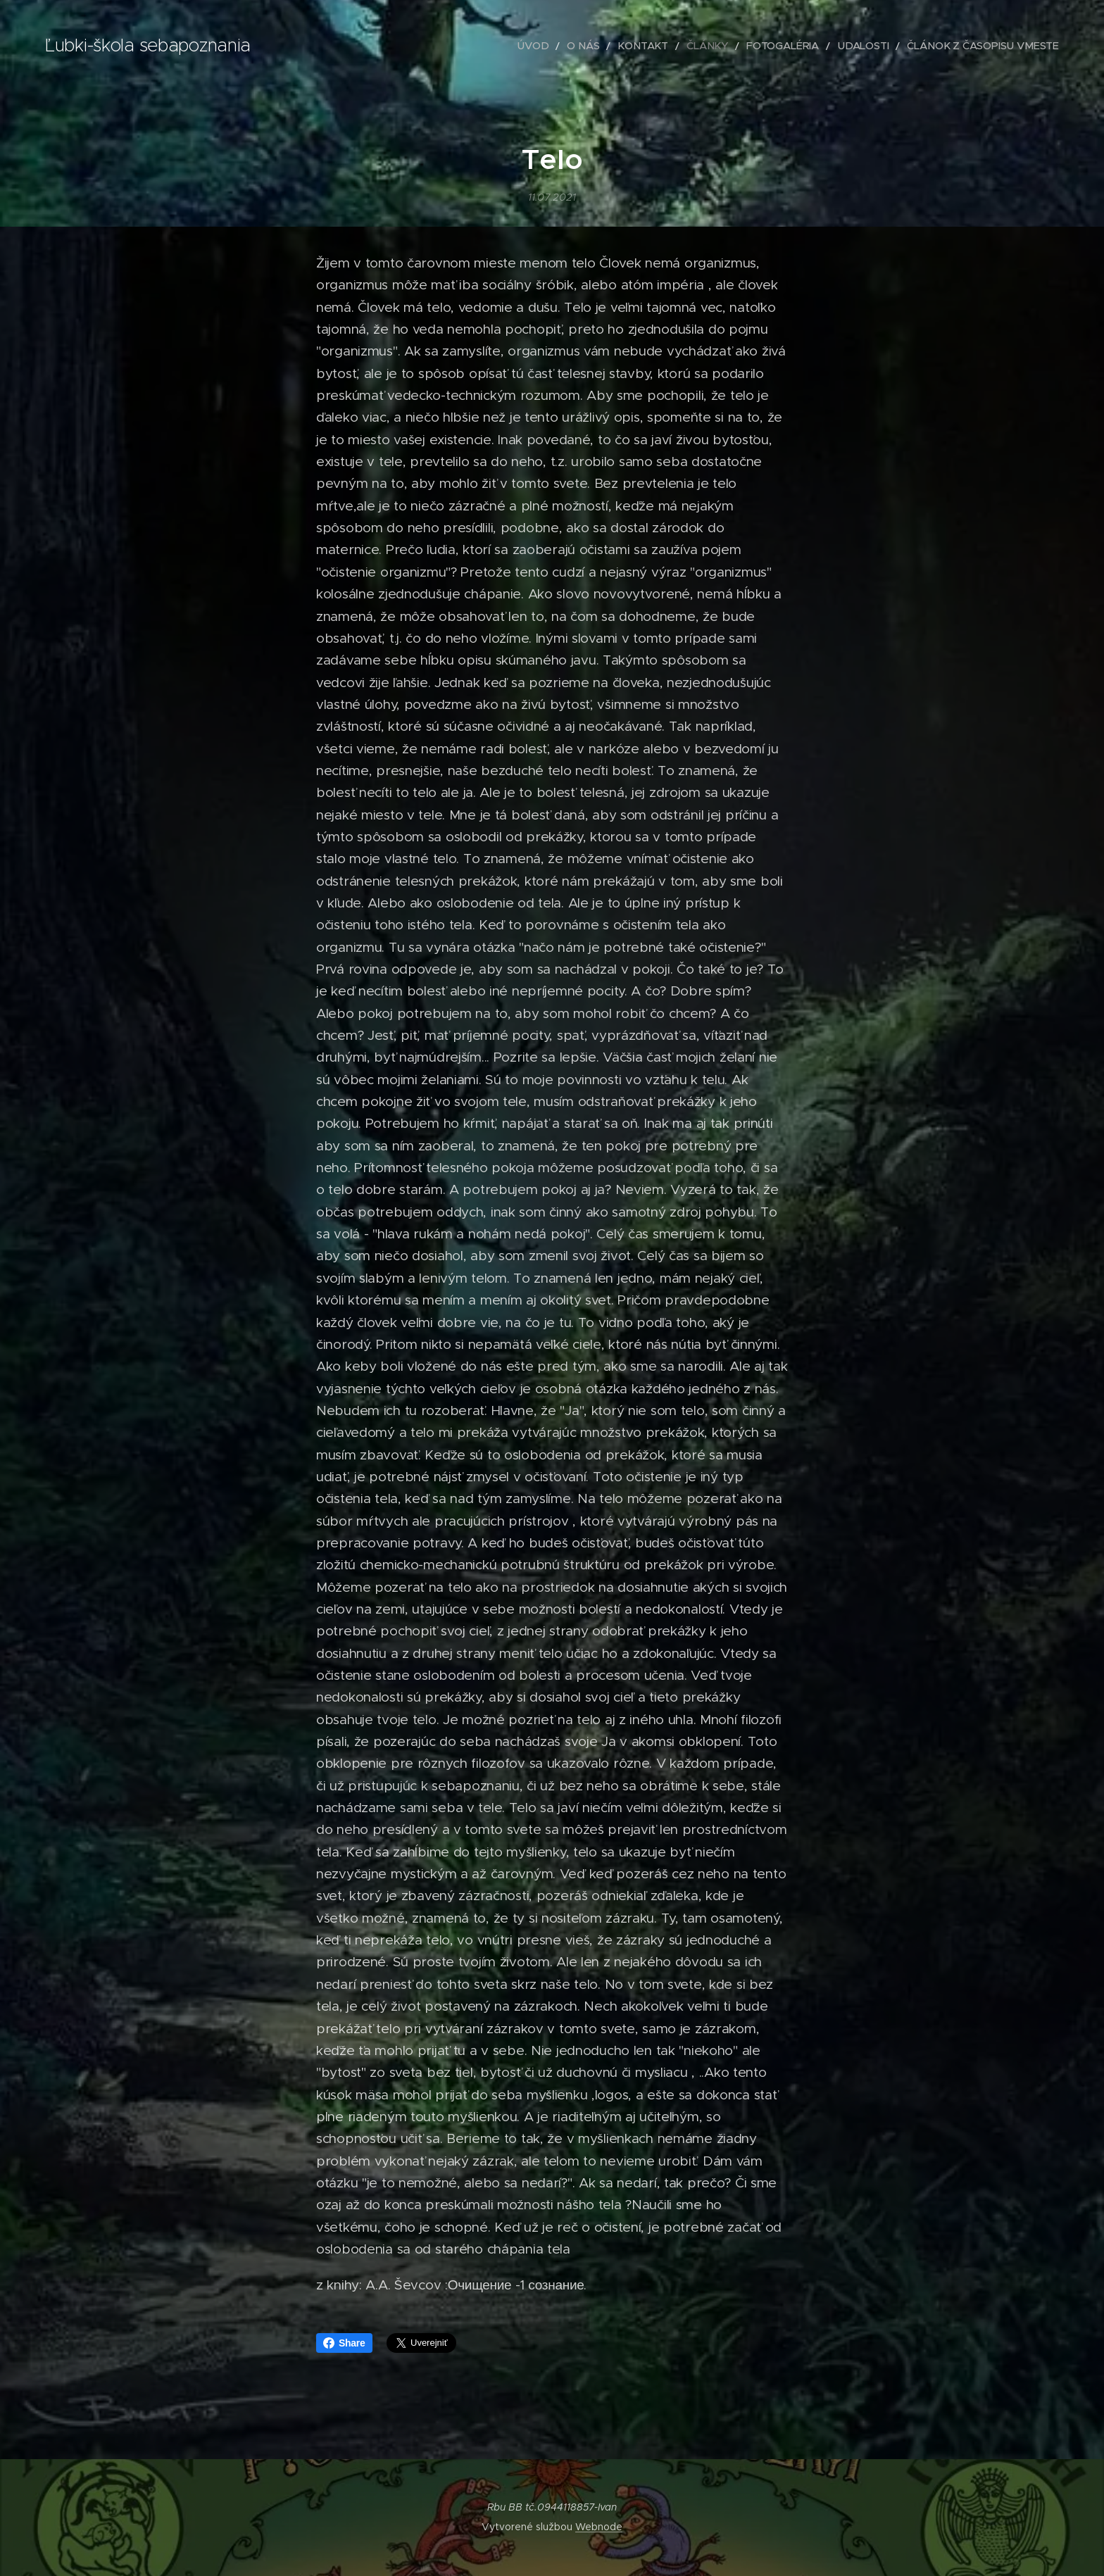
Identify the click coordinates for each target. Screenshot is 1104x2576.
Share (344, 2343)
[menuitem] (574, 45)
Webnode (598, 2526)
